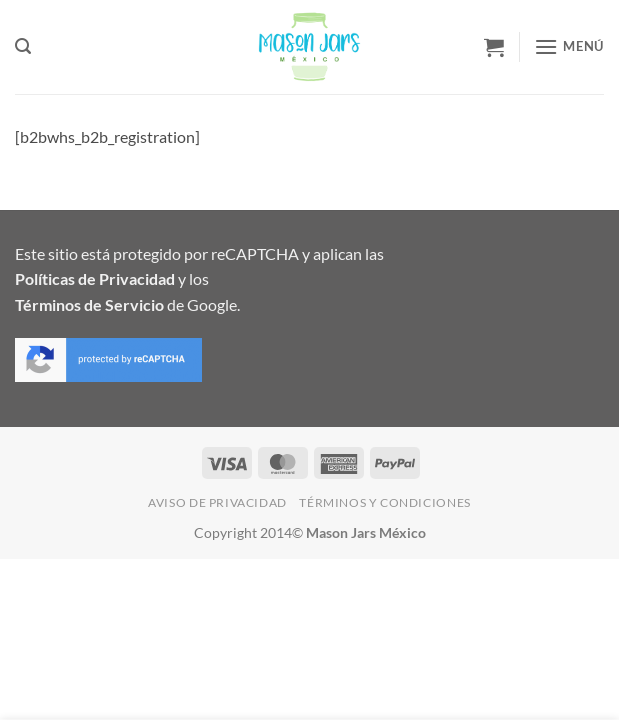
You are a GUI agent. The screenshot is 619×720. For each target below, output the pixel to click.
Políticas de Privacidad (95, 278)
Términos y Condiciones (384, 502)
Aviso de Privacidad (217, 502)
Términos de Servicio (89, 304)
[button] (23, 46)
